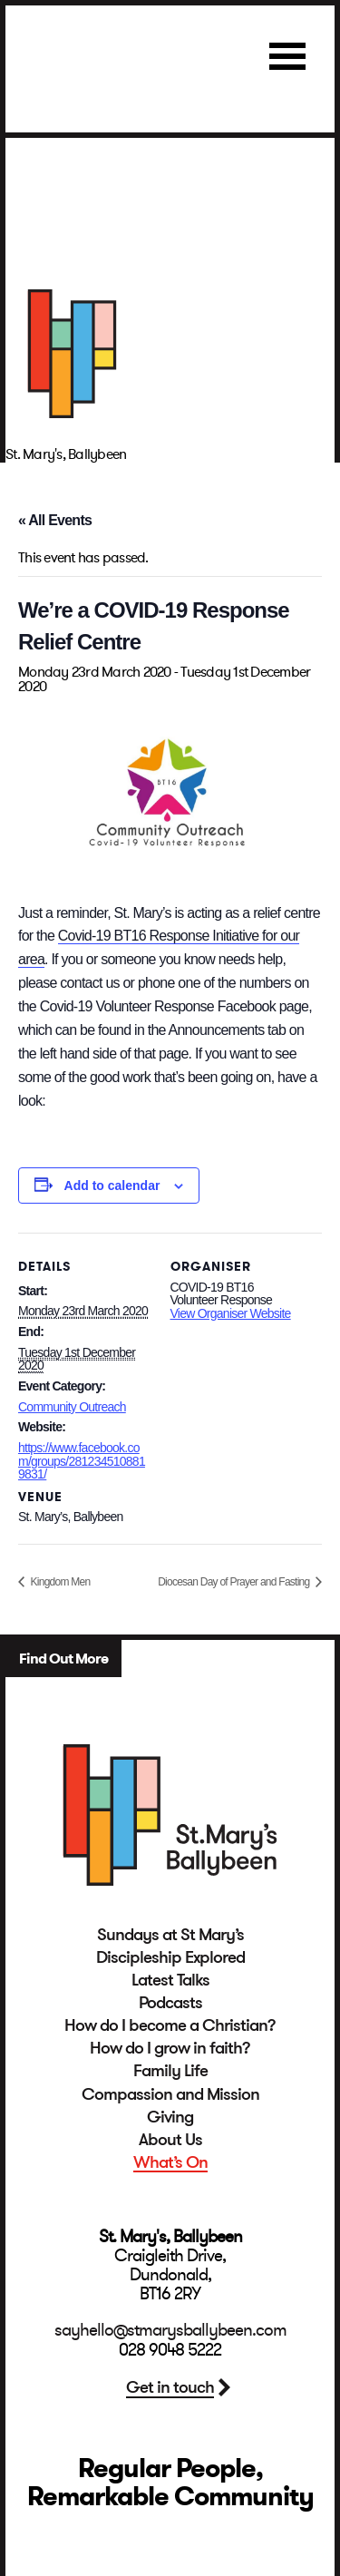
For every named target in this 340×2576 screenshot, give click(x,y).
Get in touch (170, 2387)
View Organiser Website (230, 1313)
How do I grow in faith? (170, 2048)
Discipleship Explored (170, 1957)
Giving (170, 2117)
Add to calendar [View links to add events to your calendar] (112, 1185)
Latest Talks (170, 1980)
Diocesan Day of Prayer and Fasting (235, 1582)
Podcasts (170, 2003)
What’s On (170, 2162)
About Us (170, 2140)
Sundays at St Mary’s (170, 1935)
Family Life (170, 2071)
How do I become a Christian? (170, 2025)
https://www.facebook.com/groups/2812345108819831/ (81, 1460)
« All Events (55, 520)
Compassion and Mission (170, 2094)
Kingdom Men (59, 1582)
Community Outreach (72, 1407)
